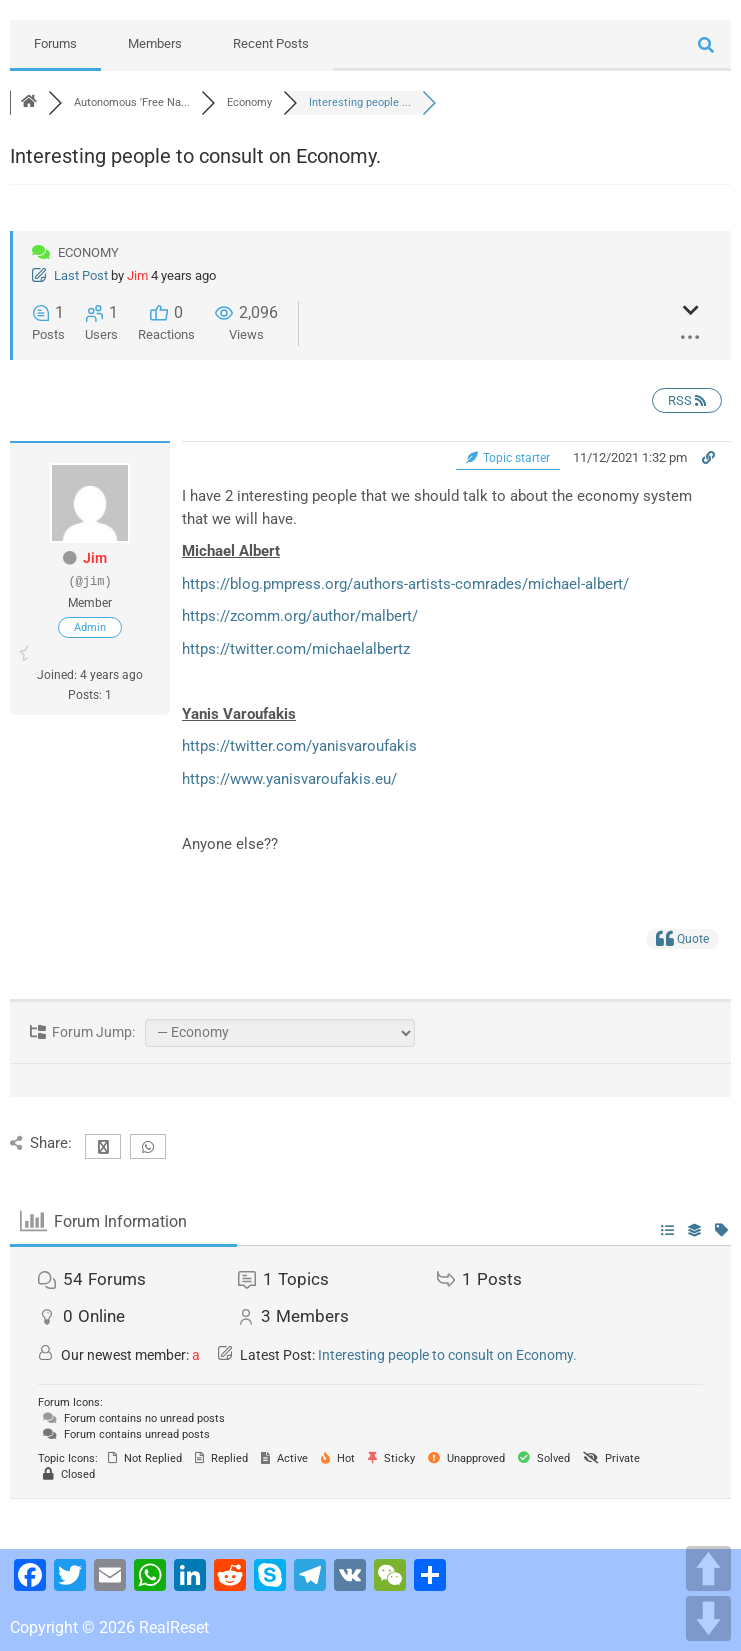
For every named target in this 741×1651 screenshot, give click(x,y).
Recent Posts (271, 43)
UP (708, 1568)
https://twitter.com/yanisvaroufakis (299, 746)
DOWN (708, 1618)
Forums (55, 43)
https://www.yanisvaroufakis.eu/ (289, 779)
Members (155, 43)
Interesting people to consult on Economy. (447, 1355)
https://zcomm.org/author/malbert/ (300, 616)
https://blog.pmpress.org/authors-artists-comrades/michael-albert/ (405, 584)
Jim (137, 275)
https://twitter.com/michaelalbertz (296, 649)
